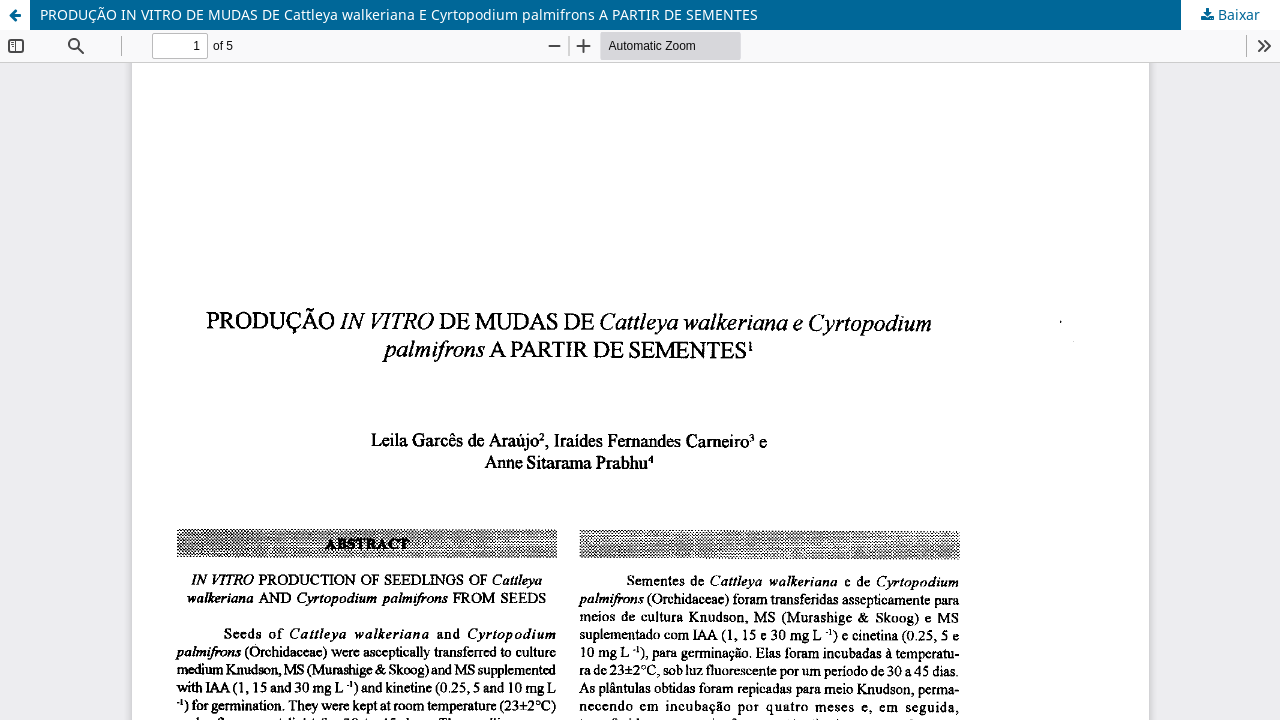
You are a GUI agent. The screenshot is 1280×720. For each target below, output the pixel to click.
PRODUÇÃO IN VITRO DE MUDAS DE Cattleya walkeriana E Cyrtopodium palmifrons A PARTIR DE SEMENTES (399, 14)
